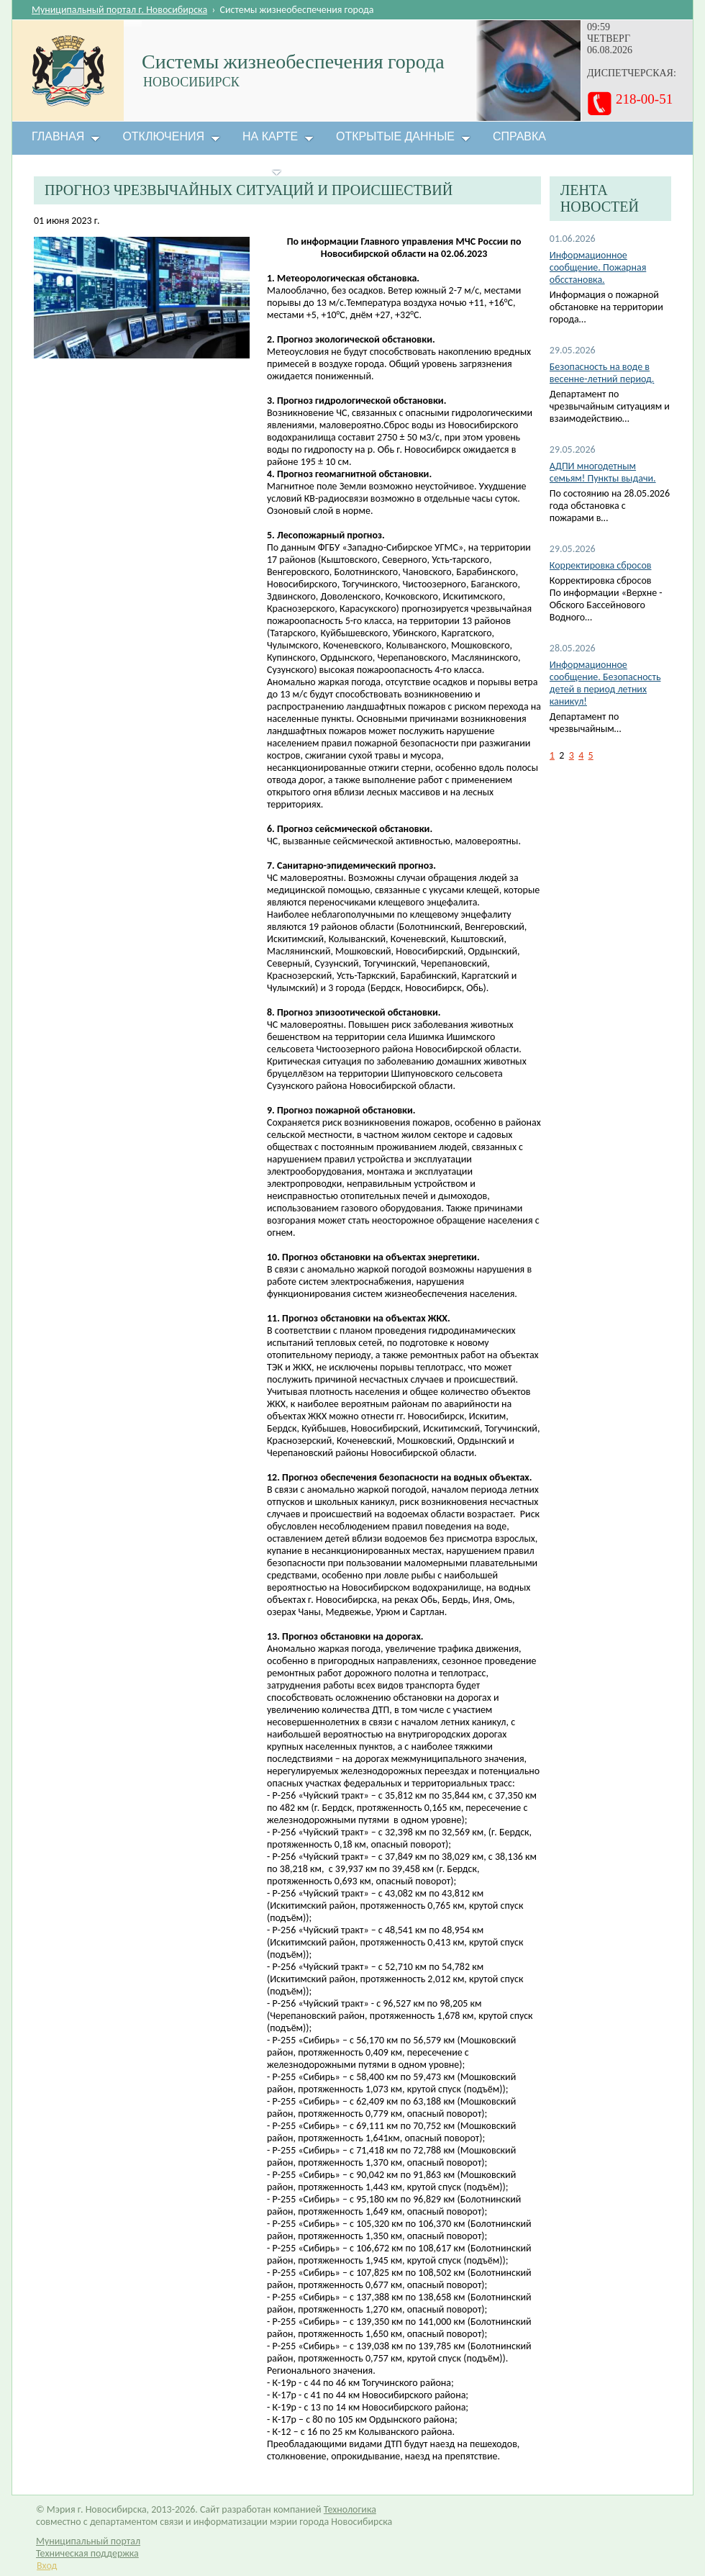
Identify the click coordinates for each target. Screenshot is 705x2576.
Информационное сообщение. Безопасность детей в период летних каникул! (605, 683)
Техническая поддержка (87, 2553)
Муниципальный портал (88, 2541)
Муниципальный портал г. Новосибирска (119, 10)
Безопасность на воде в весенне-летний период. (602, 373)
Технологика (350, 2509)
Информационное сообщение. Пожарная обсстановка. (598, 267)
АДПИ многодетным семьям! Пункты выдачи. (603, 472)
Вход (47, 2565)
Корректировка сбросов (601, 565)
